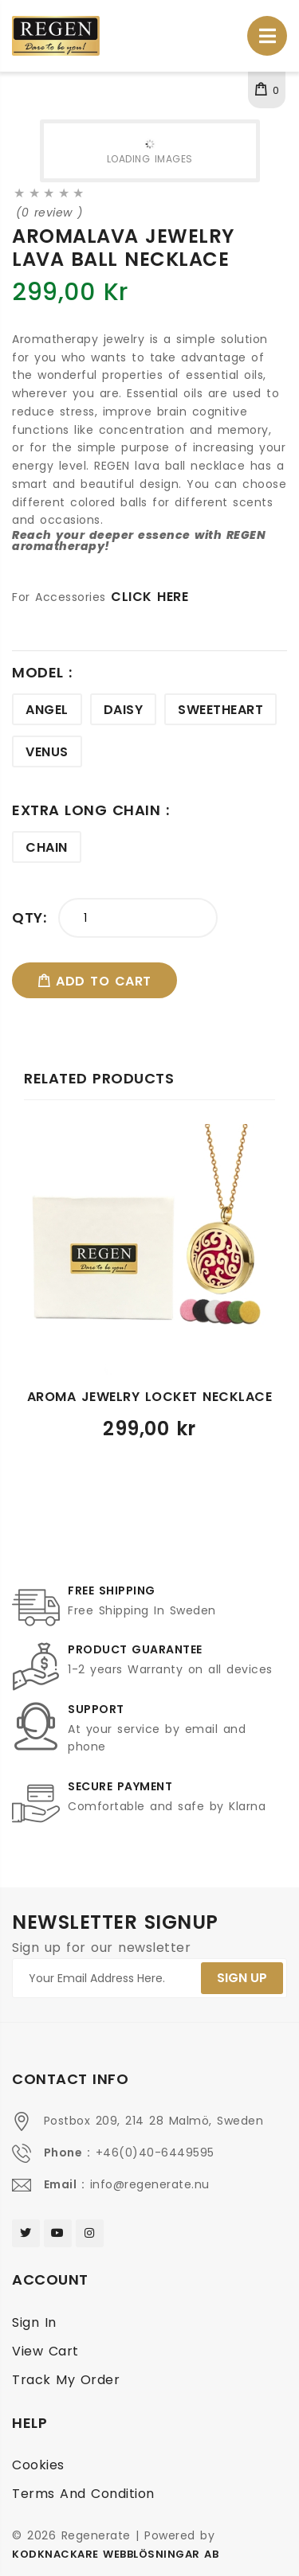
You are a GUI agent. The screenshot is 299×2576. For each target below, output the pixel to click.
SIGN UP (242, 1978)
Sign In (34, 2322)
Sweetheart (220, 710)
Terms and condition (83, 2493)
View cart (45, 2351)
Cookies (38, 2465)
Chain (47, 847)
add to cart (94, 981)
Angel (47, 710)
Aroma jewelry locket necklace (150, 1397)
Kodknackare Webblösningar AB (115, 2554)
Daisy (124, 710)
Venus (47, 752)
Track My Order (66, 2380)
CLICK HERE (149, 596)
